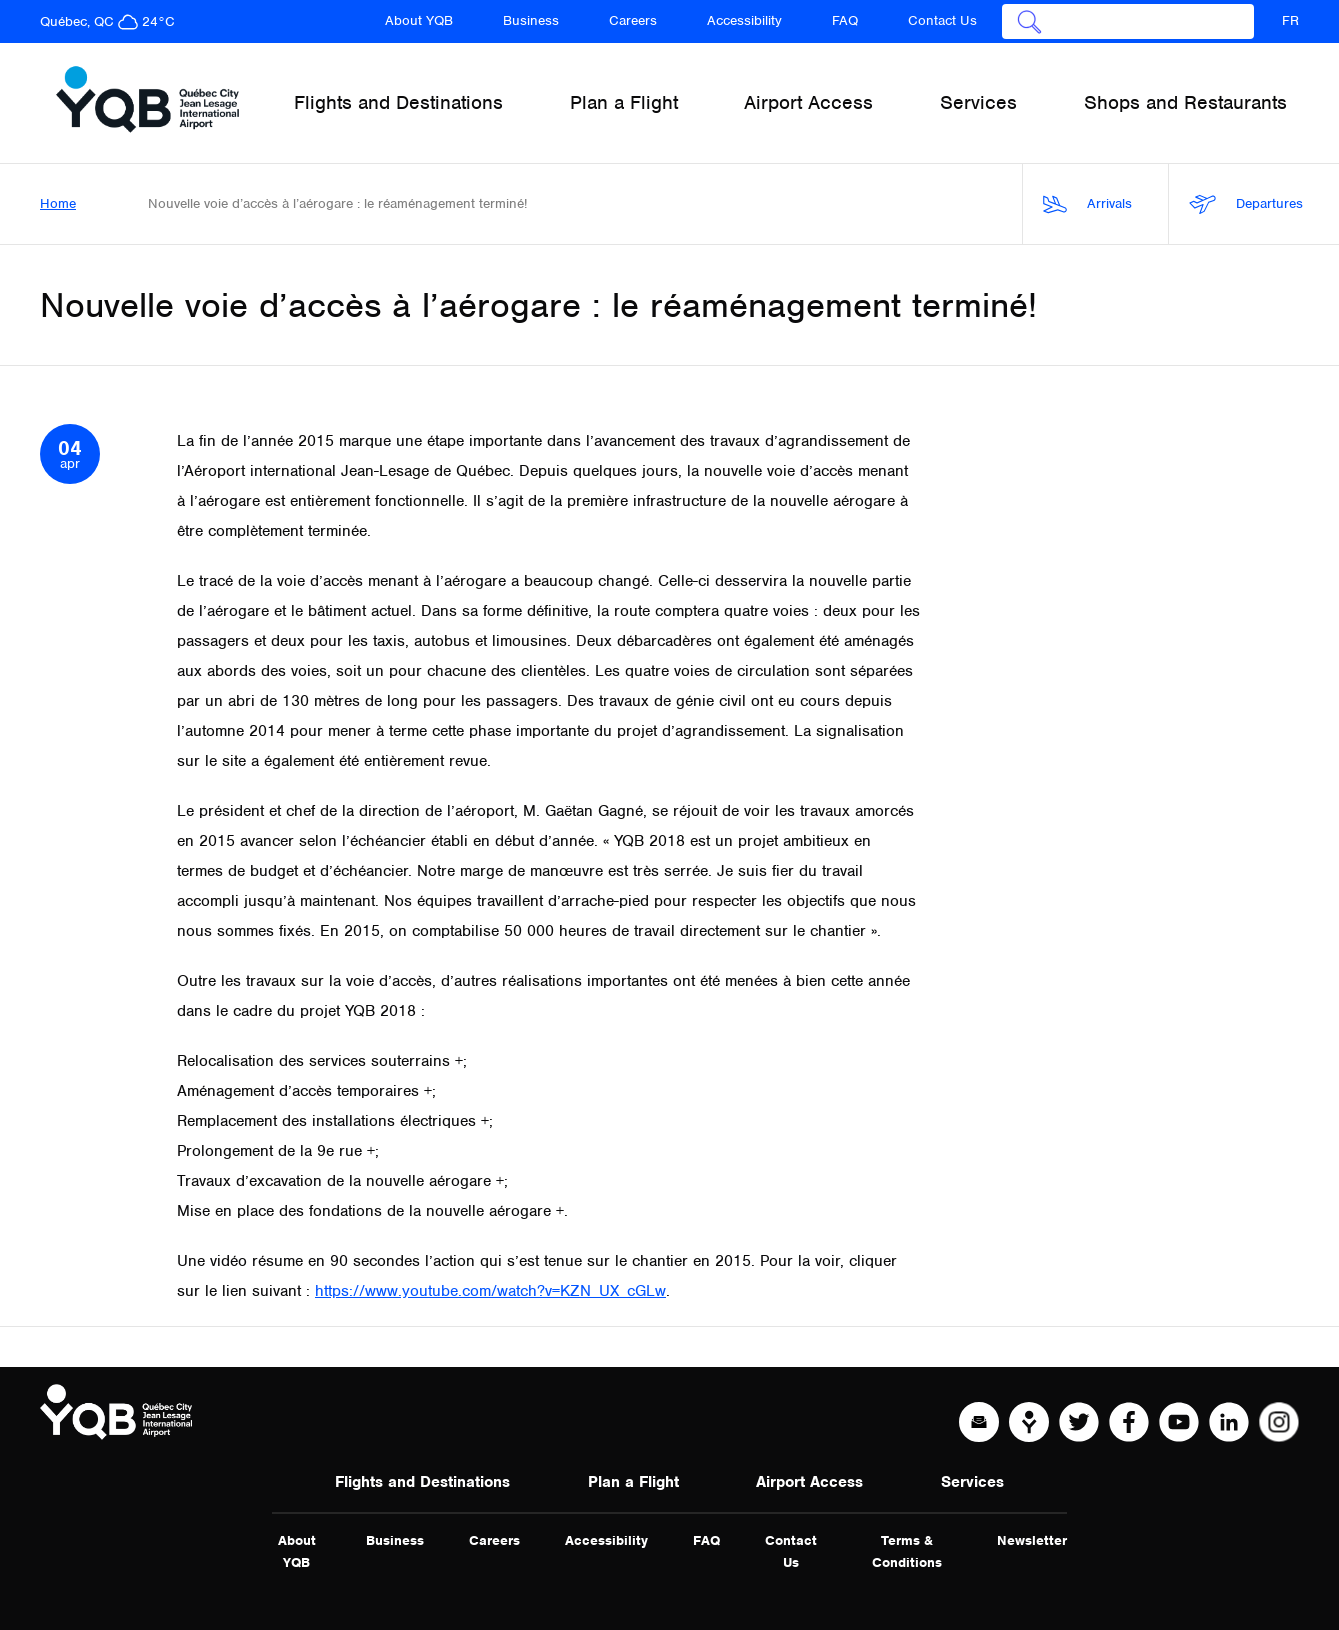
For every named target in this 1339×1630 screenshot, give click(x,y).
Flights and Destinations (422, 1482)
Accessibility (744, 20)
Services (972, 1482)
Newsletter (1032, 1540)
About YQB (419, 20)
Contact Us (942, 20)
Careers (633, 20)
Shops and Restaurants (1185, 102)
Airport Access (809, 1482)
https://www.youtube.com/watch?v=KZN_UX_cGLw (490, 1291)
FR (1290, 20)
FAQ (845, 20)
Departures (1246, 204)
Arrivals (1087, 204)
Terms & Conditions (907, 1551)
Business (531, 20)
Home (58, 203)
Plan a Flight (633, 1482)
